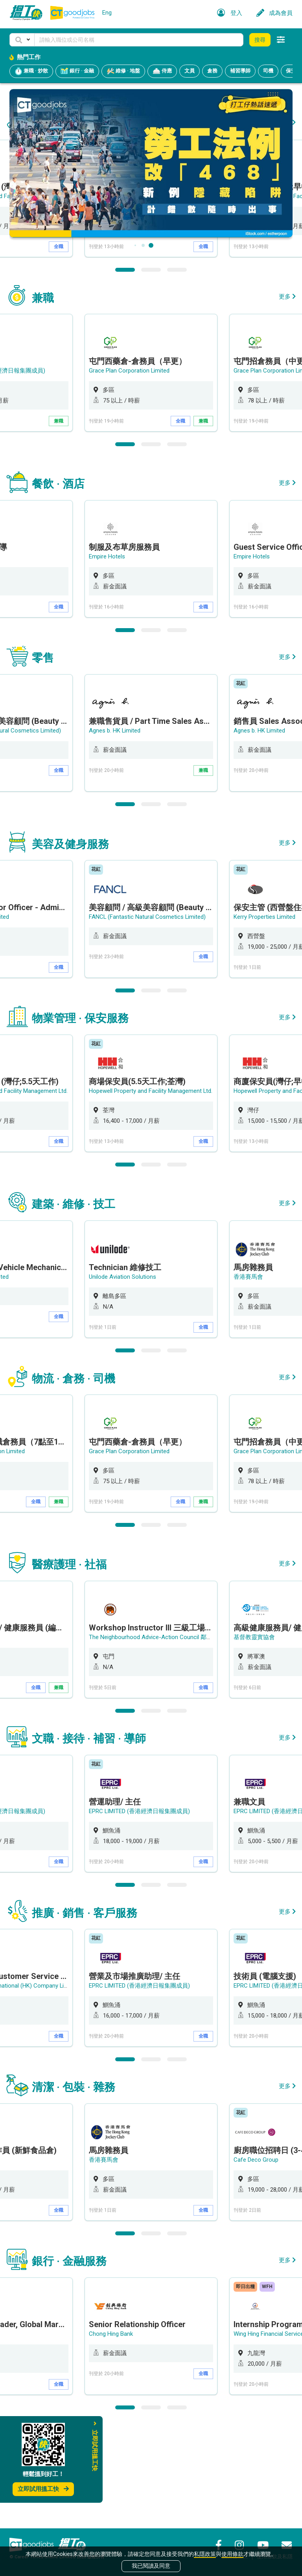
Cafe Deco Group (256, 2258)
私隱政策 (205, 2554)
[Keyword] (138, 39)
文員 (189, 71)
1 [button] (125, 370)
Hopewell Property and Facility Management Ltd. (151, 296)
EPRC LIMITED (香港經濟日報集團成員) (139, 1910)
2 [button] (151, 370)
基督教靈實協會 (254, 1736)
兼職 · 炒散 (31, 71)
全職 (58, 347)
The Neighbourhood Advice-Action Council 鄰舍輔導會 (159, 1736)
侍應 (162, 71)
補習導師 (240, 71)
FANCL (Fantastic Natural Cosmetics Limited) (147, 1016)
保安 (291, 71)
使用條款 (232, 2554)
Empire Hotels (107, 656)
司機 (268, 71)
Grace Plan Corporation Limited (129, 470)
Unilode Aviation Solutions (122, 1376)
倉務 (212, 71)
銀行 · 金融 (77, 71)
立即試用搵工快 (43, 2489)
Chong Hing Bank (111, 2432)
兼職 (58, 521)
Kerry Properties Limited (265, 1016)
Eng (107, 12)
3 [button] (177, 370)
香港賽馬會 (248, 1376)
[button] (22, 39)
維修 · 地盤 (123, 71)
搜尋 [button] (259, 40)
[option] (151, 299)
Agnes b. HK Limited (115, 830)
